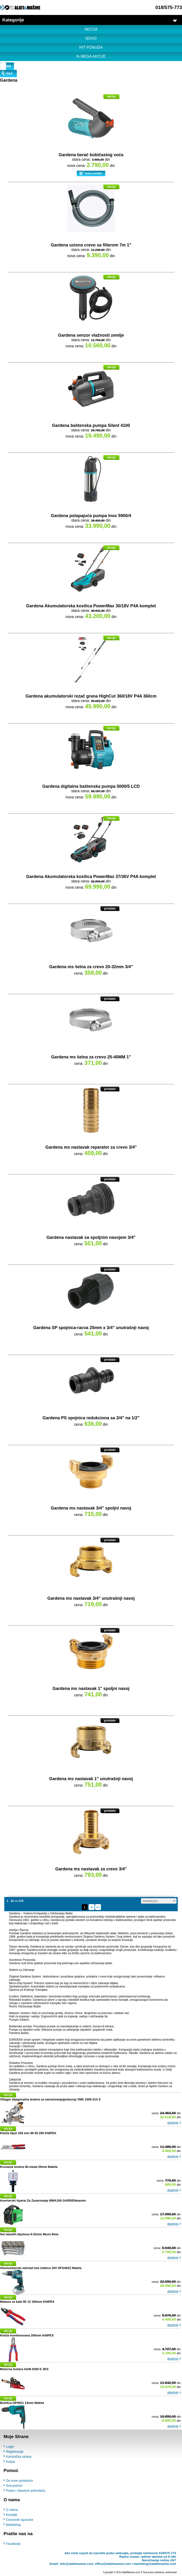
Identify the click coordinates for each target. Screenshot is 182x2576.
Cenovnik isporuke (19, 2519)
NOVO (90, 38)
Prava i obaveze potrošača (25, 2490)
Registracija (14, 2451)
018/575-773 (168, 7)
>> (98, 1907)
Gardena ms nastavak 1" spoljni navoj (91, 1688)
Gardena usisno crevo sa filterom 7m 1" (91, 245)
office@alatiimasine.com (113, 2564)
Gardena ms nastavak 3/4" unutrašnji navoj (91, 1598)
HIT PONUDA (91, 47)
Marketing (13, 2524)
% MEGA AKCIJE (91, 56)
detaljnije (172, 2122)
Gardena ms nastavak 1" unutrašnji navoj (91, 1778)
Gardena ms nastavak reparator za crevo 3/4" (91, 1147)
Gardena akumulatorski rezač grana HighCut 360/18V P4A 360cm (91, 696)
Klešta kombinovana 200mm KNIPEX (27, 2335)
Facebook (13, 2544)
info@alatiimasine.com (76, 2564)
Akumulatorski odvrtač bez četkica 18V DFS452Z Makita (41, 2268)
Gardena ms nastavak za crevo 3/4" (91, 1869)
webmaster (171, 2572)
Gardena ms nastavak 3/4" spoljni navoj (91, 1508)
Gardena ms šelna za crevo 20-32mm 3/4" (91, 966)
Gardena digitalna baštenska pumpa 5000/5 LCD (91, 786)
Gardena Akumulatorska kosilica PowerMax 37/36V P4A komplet (91, 876)
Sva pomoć (14, 2485)
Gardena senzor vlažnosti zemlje (91, 335)
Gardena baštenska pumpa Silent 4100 (91, 425)
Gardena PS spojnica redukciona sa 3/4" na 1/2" (90, 1417)
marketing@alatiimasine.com (154, 2564)
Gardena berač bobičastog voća (91, 154)
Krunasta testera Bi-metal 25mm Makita (29, 2167)
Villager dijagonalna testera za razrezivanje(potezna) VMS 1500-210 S (50, 2099)
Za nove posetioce (19, 2480)
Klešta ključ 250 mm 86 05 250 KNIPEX (28, 2133)
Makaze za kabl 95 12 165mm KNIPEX (27, 2301)
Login (10, 2446)
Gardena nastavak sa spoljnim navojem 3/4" (91, 1237)
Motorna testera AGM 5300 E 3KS (24, 2369)
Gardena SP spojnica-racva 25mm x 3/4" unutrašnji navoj (91, 1327)
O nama (12, 2509)
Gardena (8, 80)
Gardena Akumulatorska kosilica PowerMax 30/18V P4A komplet (91, 606)
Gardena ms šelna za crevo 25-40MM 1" (91, 1057)
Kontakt (11, 2514)
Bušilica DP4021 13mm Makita (22, 2403)
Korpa (10, 2461)
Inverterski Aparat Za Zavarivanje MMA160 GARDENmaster (43, 2200)
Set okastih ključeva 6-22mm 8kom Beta (29, 2234)
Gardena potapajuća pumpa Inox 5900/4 (91, 515)
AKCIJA (91, 29)
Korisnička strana (18, 2456)
